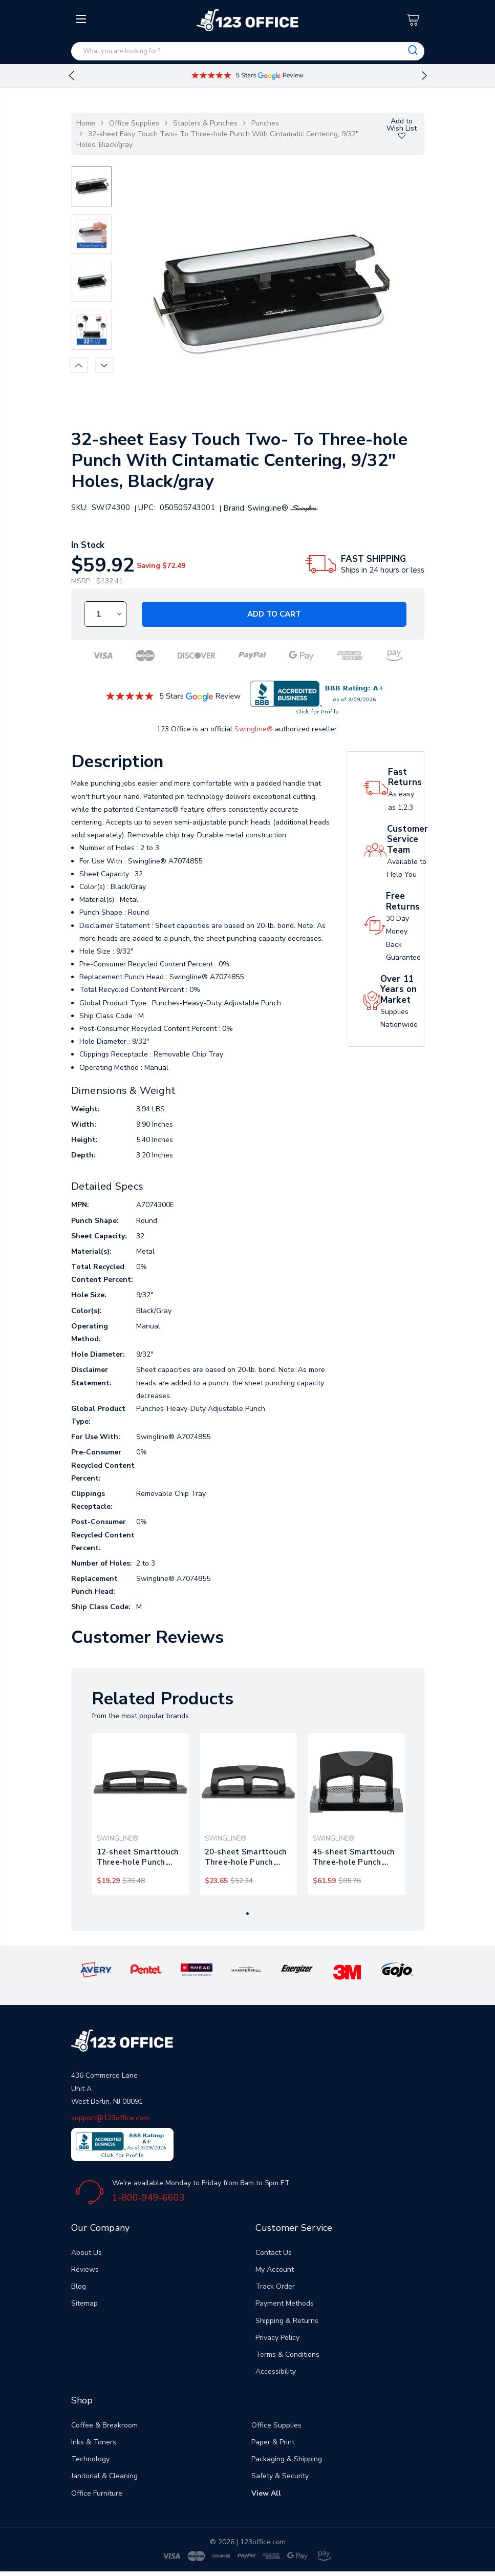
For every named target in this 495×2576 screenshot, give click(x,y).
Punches (265, 123)
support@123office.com (110, 2118)
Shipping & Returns (286, 2321)
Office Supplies (134, 123)
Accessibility (275, 2371)
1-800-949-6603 (148, 2197)
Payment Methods (284, 2303)
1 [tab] (247, 1913)
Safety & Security (280, 2476)
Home (85, 123)
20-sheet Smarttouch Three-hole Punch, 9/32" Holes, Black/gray (248, 1857)
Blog (78, 2286)
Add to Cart (274, 614)
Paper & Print (272, 2442)
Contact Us (273, 2252)
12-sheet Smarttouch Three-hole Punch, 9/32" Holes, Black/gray (140, 1857)
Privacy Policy (277, 2337)
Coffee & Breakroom (104, 2425)
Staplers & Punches (205, 123)
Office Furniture (96, 2493)
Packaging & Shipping (286, 2459)
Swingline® (253, 729)
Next (424, 76)
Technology (90, 2459)
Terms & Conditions (287, 2354)
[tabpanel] (140, 1814)
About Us (86, 2252)
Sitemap (84, 2303)
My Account (274, 2269)
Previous (71, 76)
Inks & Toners (93, 2442)
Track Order (275, 2286)
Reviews (85, 2269)
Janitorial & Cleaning (104, 2476)
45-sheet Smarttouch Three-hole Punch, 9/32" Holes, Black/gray (356, 1857)
